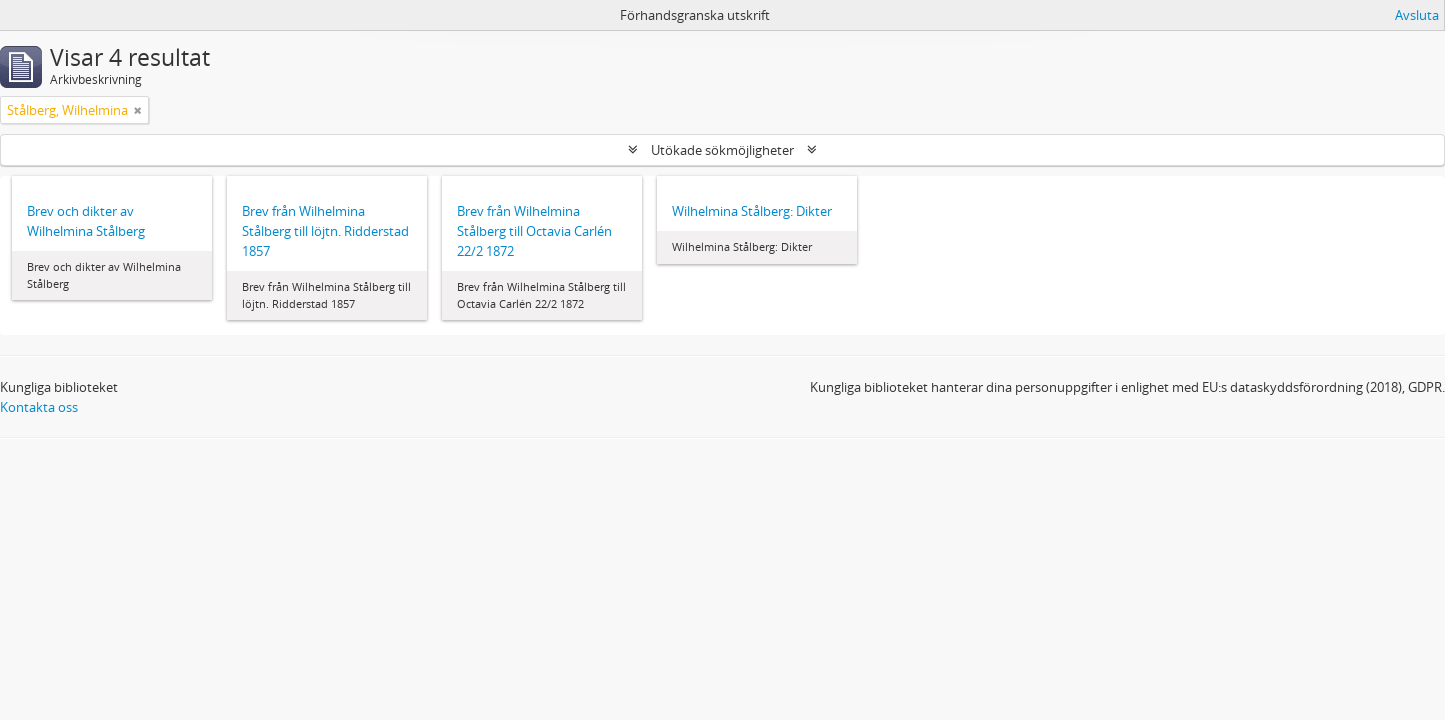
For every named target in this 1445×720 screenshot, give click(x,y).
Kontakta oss (39, 407)
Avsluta (1417, 15)
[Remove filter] (138, 110)
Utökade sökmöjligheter (722, 150)
